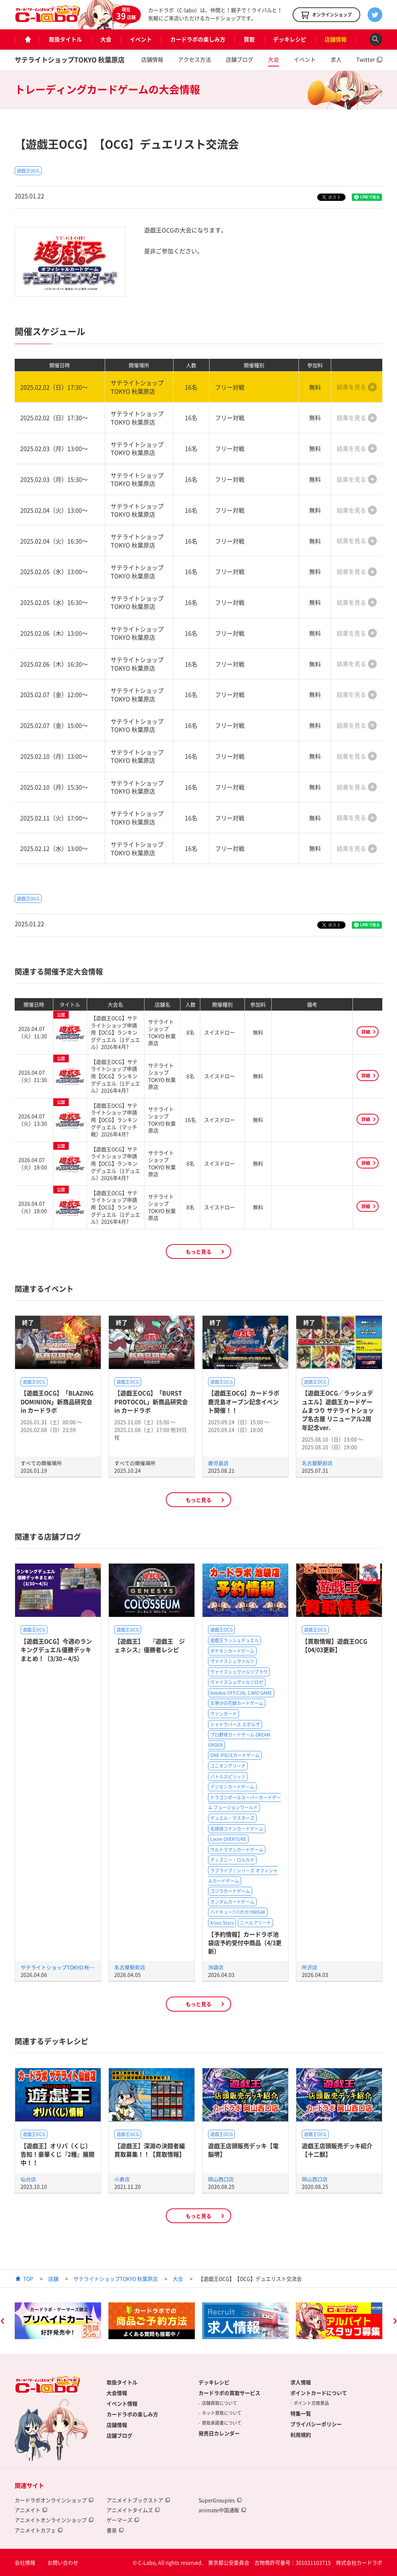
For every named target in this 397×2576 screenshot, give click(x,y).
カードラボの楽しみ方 (197, 39)
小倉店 (122, 2179)
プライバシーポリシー (316, 2424)
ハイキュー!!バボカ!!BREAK (237, 1912)
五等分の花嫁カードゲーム (236, 1703)
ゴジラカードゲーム (230, 1891)
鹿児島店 (218, 1463)
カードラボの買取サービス (229, 2392)
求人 (335, 59)
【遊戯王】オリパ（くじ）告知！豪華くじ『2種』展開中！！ (57, 2154)
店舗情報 (336, 39)
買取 (249, 39)
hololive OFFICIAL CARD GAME (241, 1693)
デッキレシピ (289, 39)
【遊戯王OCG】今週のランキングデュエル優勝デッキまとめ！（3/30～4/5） (56, 1650)
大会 (105, 39)
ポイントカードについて (318, 2392)
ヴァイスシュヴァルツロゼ (236, 1682)
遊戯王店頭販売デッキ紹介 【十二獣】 (337, 2149)
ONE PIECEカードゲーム (235, 1755)
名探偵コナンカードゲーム (236, 1828)
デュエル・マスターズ (232, 1818)
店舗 (53, 2278)
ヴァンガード (223, 1713)
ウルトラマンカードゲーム (236, 1849)
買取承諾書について (222, 2423)
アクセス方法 (194, 59)
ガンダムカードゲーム (232, 1901)
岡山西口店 (221, 2179)
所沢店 (309, 1967)
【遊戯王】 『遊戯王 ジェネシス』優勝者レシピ (149, 1645)
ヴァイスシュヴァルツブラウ (239, 1672)
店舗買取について (219, 2403)
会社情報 (25, 2562)
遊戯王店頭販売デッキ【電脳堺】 (243, 2149)
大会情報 (117, 2392)
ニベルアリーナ (255, 1922)
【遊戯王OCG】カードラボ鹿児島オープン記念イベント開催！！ (243, 1401)
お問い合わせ (62, 2562)
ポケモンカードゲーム (232, 1651)
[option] (58, 2320)
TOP (28, 2278)
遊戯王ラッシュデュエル (234, 1640)
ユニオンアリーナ (228, 1766)
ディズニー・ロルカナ (232, 1860)
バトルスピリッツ (228, 1776)
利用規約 (300, 2434)
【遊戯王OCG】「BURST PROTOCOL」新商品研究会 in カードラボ (151, 1401)
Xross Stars (222, 1922)
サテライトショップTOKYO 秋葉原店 (70, 60)
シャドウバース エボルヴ (235, 1724)
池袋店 (215, 1967)
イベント (141, 39)
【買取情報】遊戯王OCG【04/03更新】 (334, 1645)
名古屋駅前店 (317, 1463)
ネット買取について (222, 2413)
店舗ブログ (239, 59)
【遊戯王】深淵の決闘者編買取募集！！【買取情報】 (149, 2149)
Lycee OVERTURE (228, 1839)
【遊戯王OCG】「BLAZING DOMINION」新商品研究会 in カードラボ (57, 1401)
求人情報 (300, 2382)
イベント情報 (122, 2403)
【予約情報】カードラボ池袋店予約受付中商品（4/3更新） (245, 1943)
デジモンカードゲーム (232, 1787)
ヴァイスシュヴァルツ (232, 1661)
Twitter (365, 59)
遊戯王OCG (28, 170)
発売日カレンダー (219, 2433)
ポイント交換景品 (311, 2403)
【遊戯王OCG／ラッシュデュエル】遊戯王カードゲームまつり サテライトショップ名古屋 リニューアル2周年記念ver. (338, 1410)
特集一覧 (300, 2413)
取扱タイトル (65, 39)
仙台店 (28, 2179)
